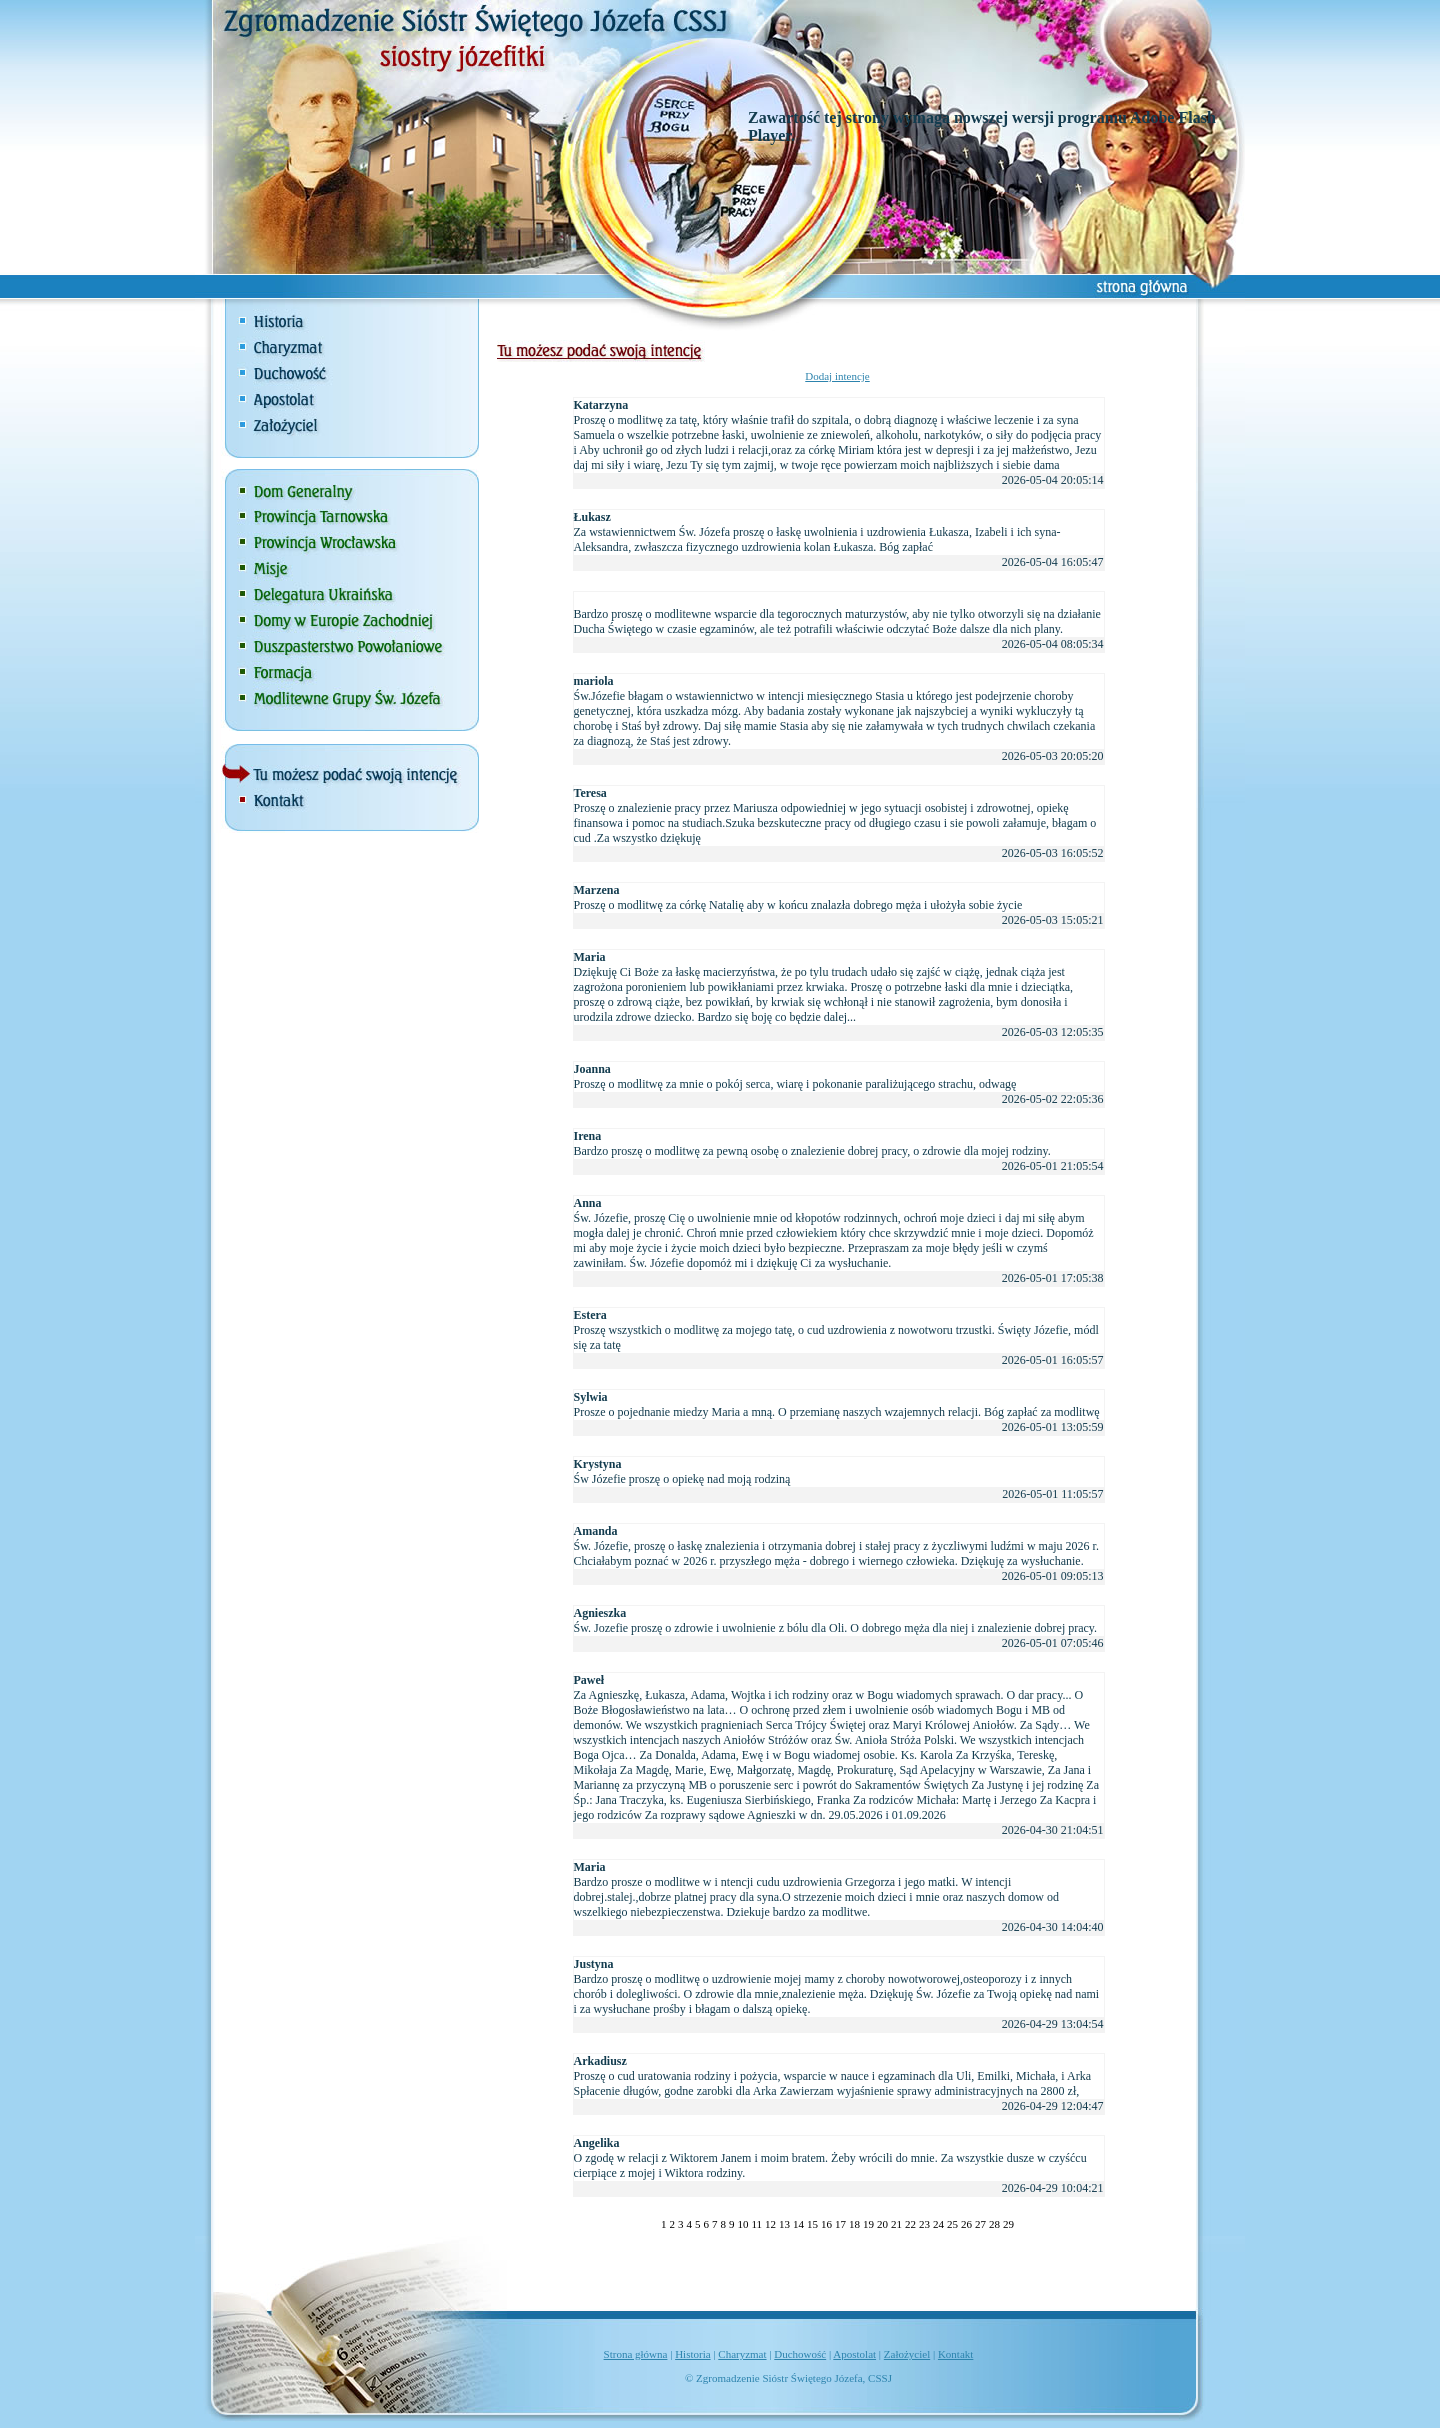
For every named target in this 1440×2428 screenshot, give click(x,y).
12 (770, 2224)
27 (980, 2224)
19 (868, 2224)
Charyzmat (742, 2354)
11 (756, 2224)
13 (784, 2224)
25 (952, 2224)
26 (966, 2224)
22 (910, 2224)
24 (938, 2224)
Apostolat (854, 2354)
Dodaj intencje (837, 376)
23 (924, 2224)
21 (896, 2224)
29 (1008, 2224)
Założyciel (907, 2354)
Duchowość (800, 2354)
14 (798, 2224)
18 (854, 2224)
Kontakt (955, 2354)
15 (812, 2224)
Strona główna (636, 2354)
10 (742, 2224)
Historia (692, 2354)
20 (882, 2224)
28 (994, 2224)
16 (826, 2224)
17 (840, 2224)
